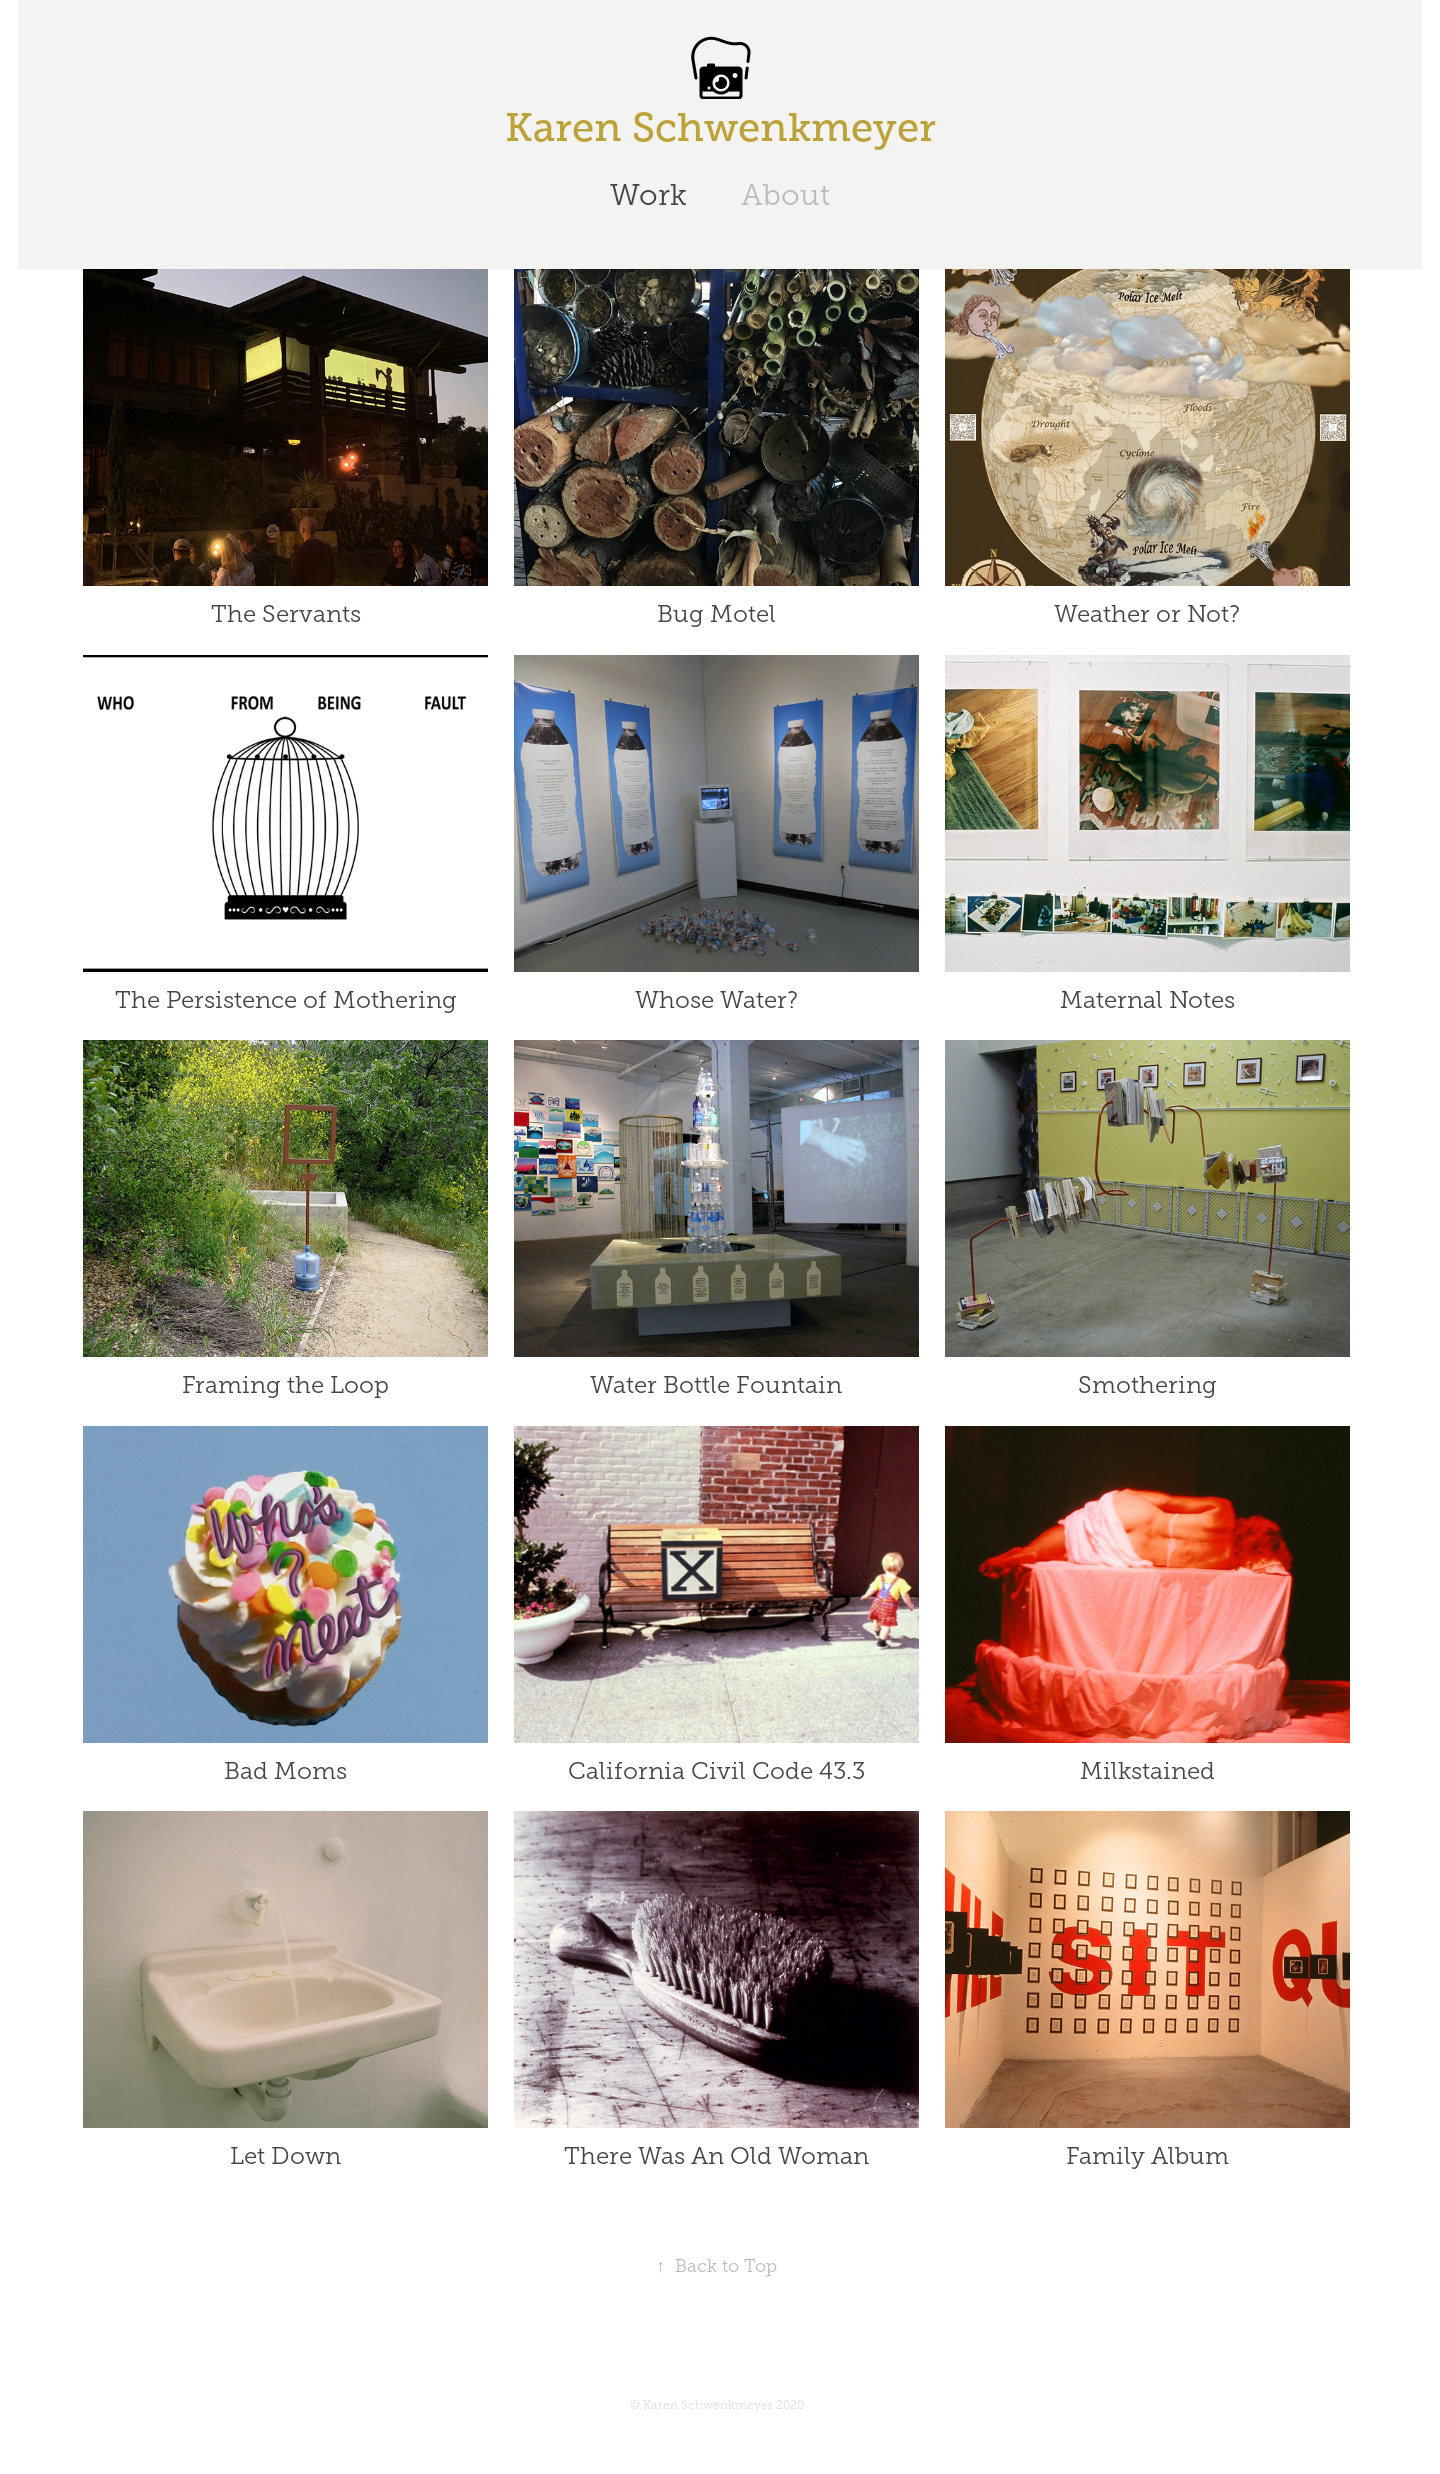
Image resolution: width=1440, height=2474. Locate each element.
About (785, 195)
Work (648, 195)
